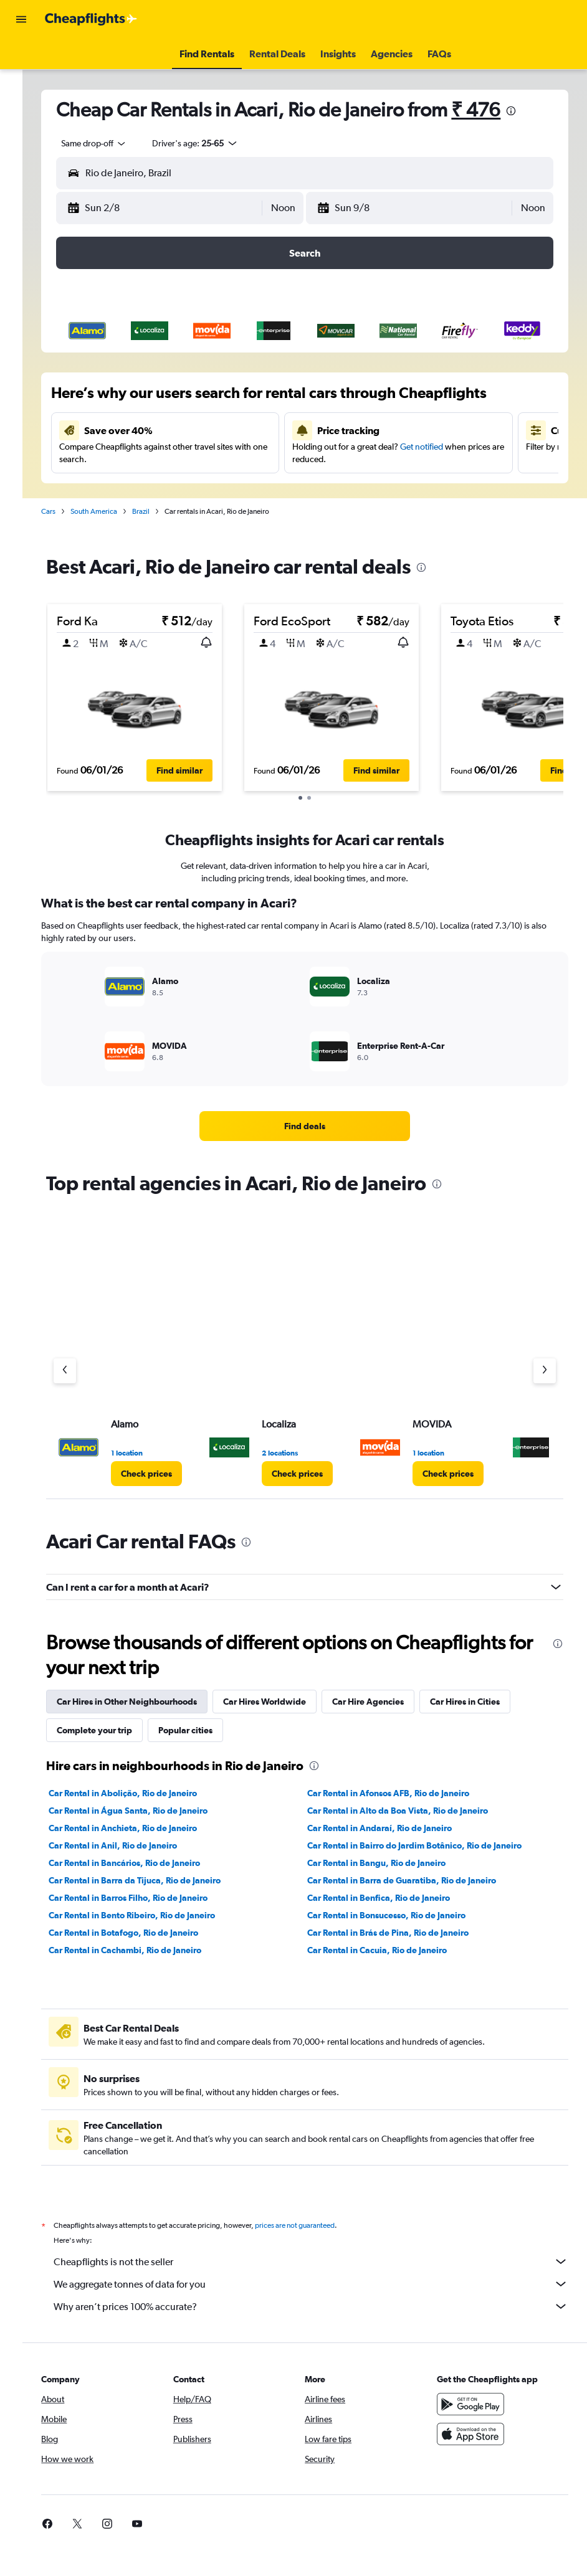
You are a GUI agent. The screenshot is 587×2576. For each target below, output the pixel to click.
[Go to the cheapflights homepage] (91, 19)
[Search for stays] (21, 83)
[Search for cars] (21, 109)
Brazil (161, 511)
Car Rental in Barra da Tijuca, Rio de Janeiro (155, 1880)
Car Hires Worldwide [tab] (285, 1702)
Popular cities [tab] (206, 1730)
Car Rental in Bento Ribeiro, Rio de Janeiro (152, 1915)
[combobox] (115, 143)
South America (114, 511)
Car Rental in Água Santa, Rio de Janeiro (148, 1811)
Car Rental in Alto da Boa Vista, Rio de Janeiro (408, 1811)
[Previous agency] (85, 1370)
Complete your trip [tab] (115, 1730)
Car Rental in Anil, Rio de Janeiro (133, 1845)
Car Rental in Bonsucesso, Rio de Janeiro (397, 1915)
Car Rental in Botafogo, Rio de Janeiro (144, 1933)
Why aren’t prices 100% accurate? (321, 2306)
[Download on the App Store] (475, 2434)
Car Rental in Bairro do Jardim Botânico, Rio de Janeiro (425, 1845)
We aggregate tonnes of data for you (321, 2283)
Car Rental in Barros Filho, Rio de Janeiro (148, 1898)
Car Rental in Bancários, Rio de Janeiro (145, 1863)
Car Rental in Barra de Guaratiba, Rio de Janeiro (412, 1880)
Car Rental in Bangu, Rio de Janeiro (387, 1863)
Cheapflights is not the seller (321, 2261)
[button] (21, 19)
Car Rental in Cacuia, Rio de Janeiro (387, 1950)
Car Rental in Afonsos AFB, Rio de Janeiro (399, 1793)
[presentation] (531, 110)
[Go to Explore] (21, 135)
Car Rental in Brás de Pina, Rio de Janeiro (398, 1933)
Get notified (432, 447)
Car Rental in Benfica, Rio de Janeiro (389, 1898)
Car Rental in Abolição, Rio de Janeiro (143, 1793)
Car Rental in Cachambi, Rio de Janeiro (145, 1950)
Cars (69, 511)
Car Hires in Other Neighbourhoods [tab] (147, 1702)
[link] (315, 1126)
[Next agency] (544, 1370)
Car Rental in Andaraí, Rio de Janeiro (390, 1828)
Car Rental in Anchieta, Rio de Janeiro (143, 1828)
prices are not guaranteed (315, 2225)
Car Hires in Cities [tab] (485, 1702)
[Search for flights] (21, 57)
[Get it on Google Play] (475, 2404)
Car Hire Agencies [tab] (388, 1702)
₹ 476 (496, 109)
